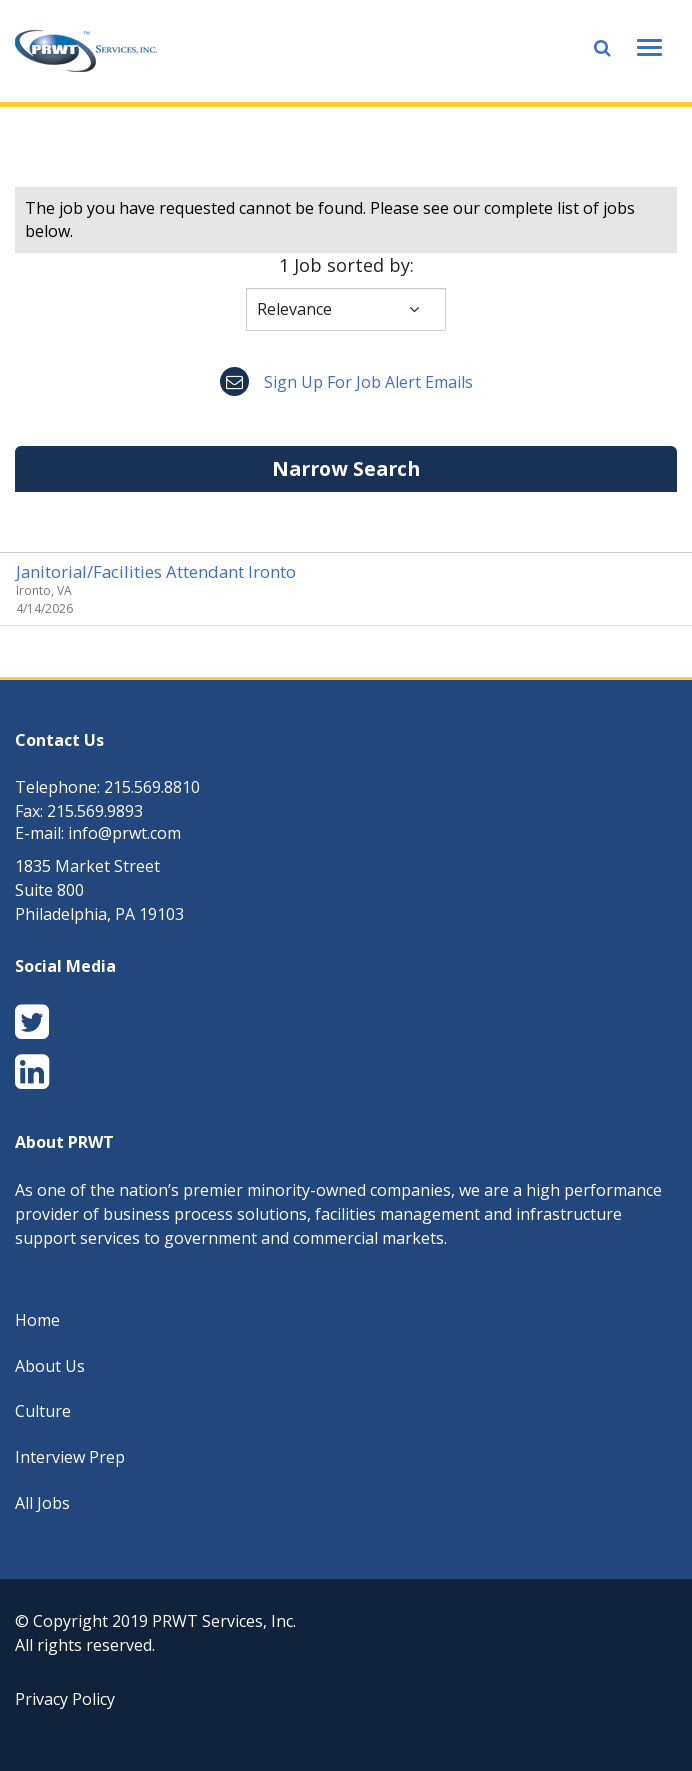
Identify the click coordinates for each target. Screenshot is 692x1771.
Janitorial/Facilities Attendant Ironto (156, 571)
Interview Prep (70, 1457)
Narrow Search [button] (346, 468)
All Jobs (42, 1503)
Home (37, 1320)
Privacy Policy (65, 1699)
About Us (50, 1366)
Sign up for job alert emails (346, 382)
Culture (43, 1411)
